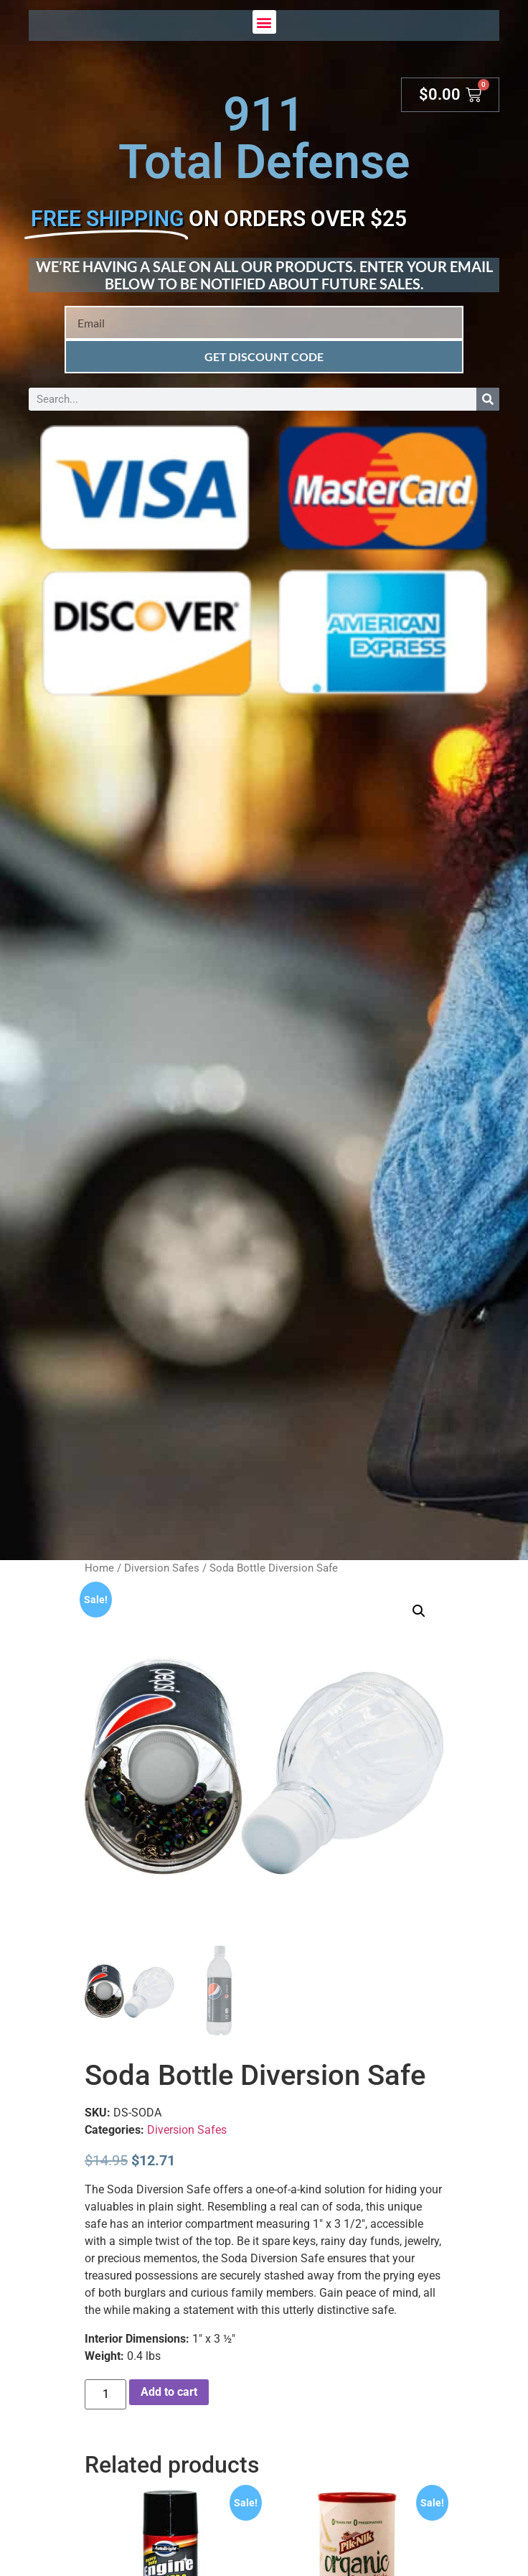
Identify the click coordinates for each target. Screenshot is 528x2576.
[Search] (487, 399)
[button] (264, 22)
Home (99, 1568)
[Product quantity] (105, 2394)
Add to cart (169, 2392)
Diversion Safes (161, 1568)
